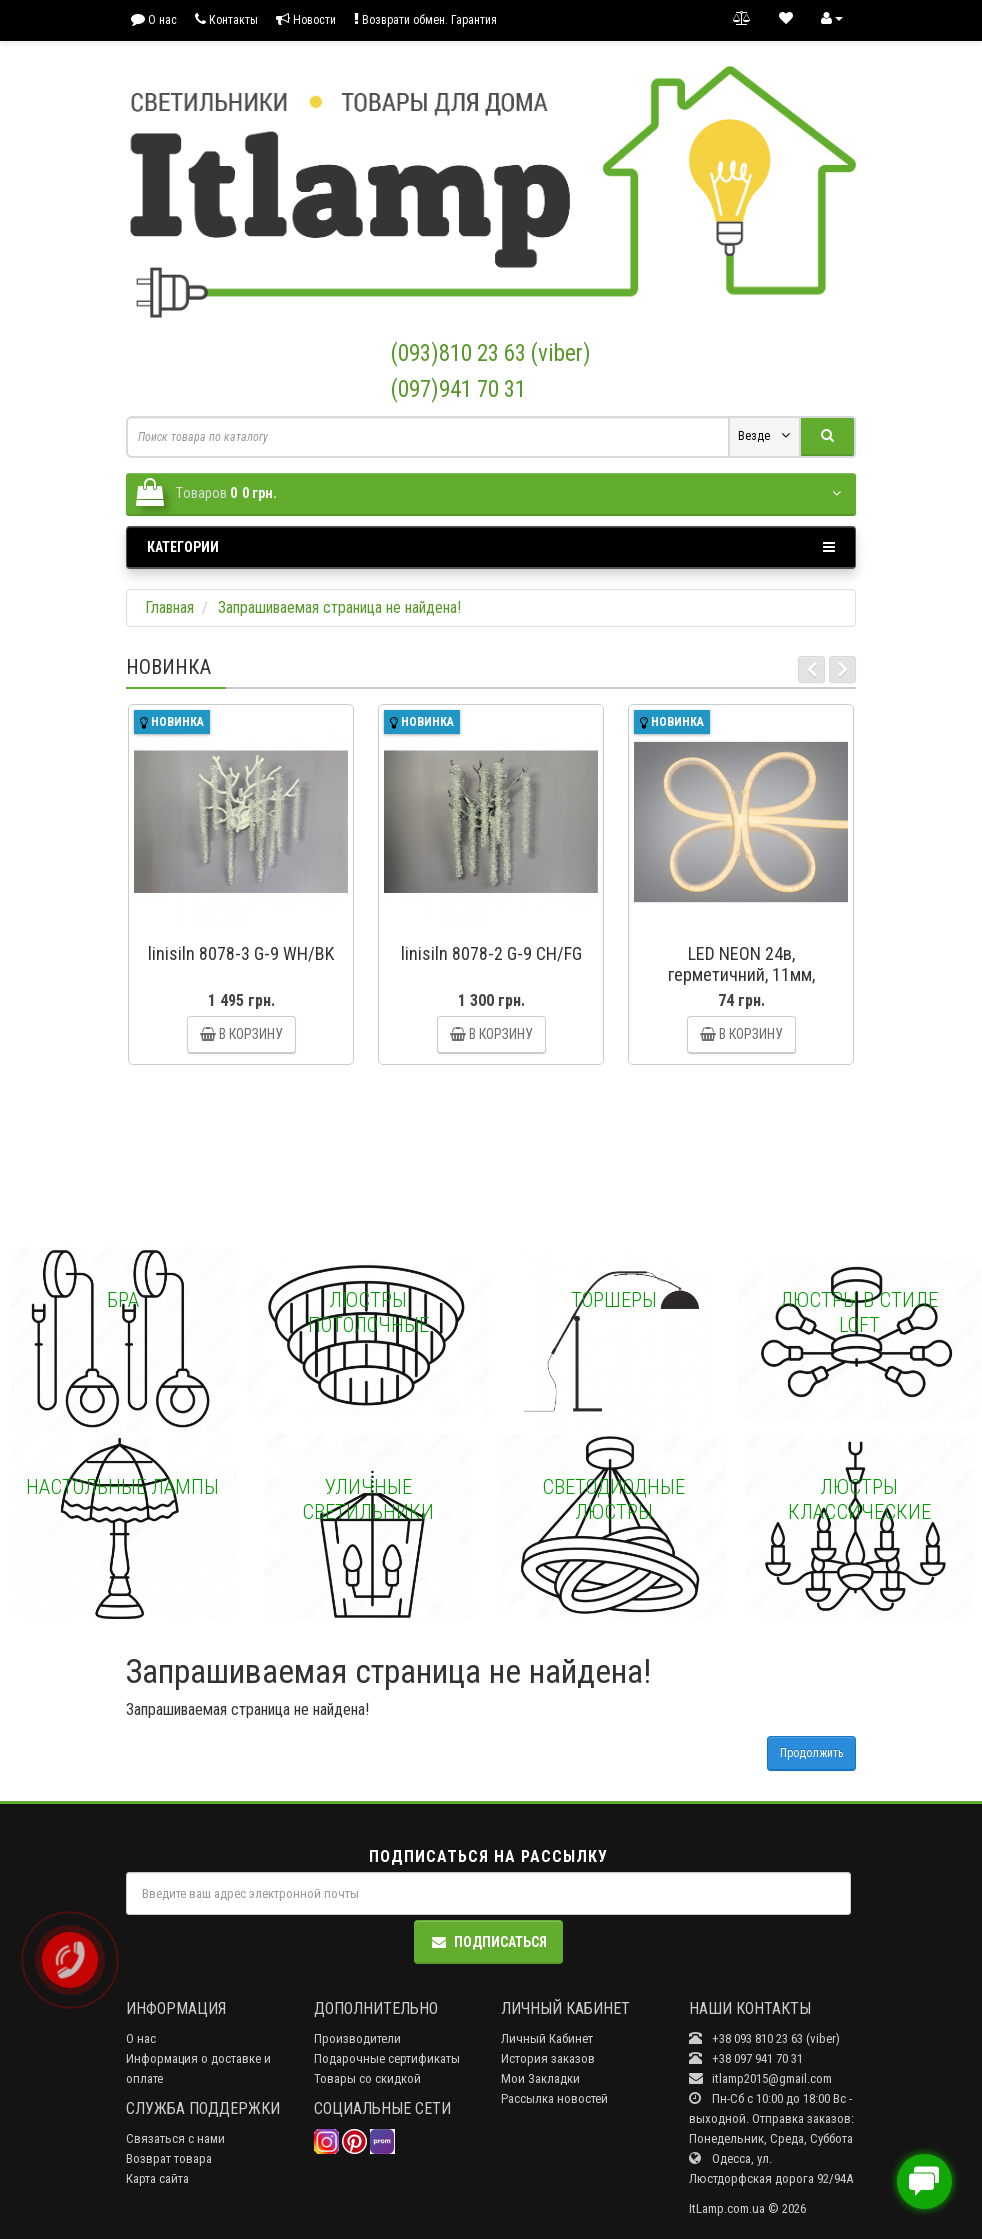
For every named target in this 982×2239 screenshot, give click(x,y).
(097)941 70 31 (458, 389)
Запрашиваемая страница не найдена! (339, 607)
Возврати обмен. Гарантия (425, 19)
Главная (169, 607)
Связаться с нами (175, 2138)
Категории (491, 547)
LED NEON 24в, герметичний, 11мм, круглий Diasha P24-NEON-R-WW (741, 985)
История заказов (548, 2058)
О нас (154, 19)
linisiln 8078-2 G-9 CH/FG (491, 953)
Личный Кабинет (547, 2038)
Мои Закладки (540, 2078)
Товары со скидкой (367, 2078)
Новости (306, 19)
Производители (357, 2038)
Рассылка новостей (554, 2098)
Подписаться (488, 1942)
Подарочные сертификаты (387, 2058)
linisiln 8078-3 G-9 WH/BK (241, 953)
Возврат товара (169, 2158)
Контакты (226, 19)
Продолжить (811, 1753)
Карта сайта (157, 2178)
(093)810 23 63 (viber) (491, 353)
